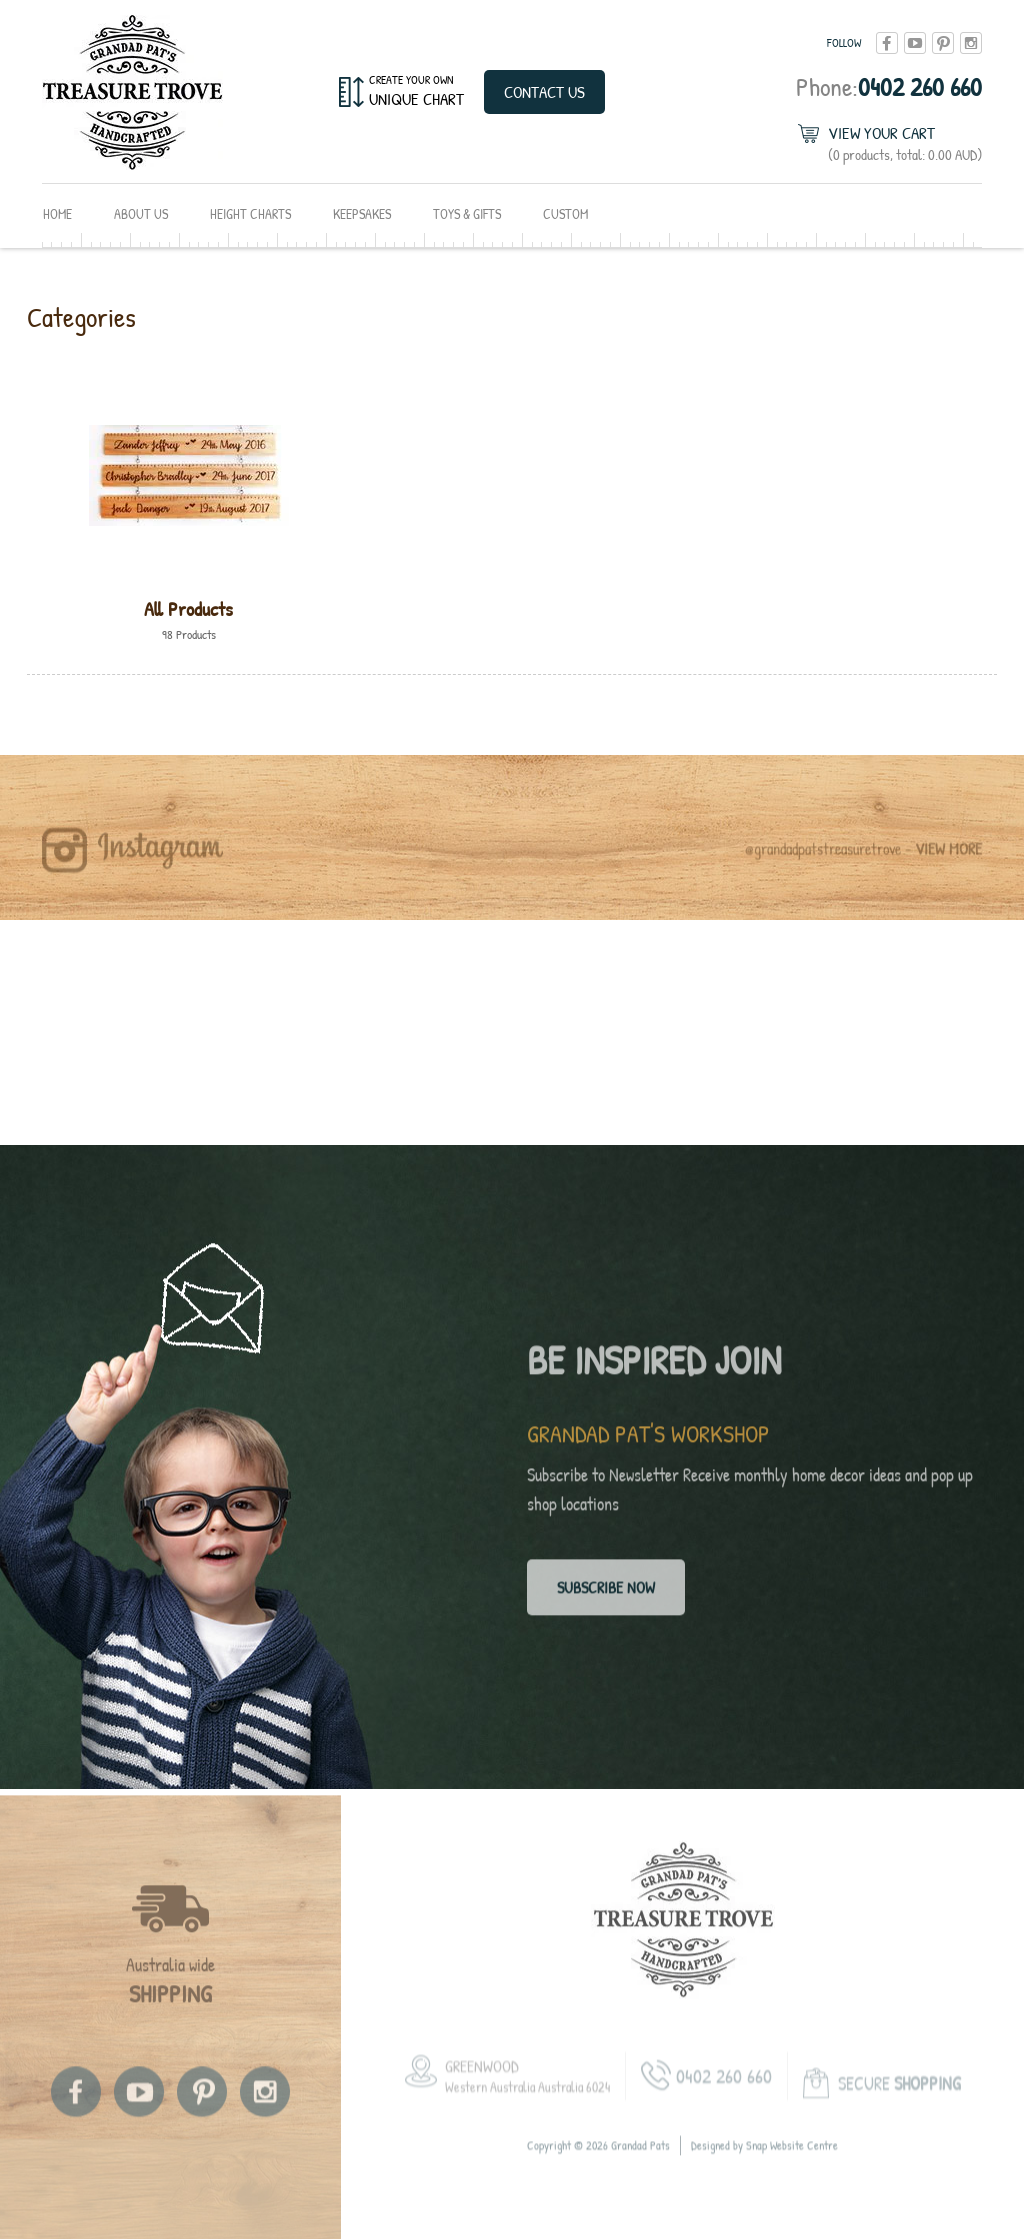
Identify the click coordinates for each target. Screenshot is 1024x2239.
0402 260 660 (889, 86)
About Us (141, 213)
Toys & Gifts (467, 213)
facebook (887, 43)
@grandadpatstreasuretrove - (863, 860)
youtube (915, 43)
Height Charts (250, 213)
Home (57, 213)
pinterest (943, 43)
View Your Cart (905, 143)
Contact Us (544, 91)
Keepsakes (362, 213)
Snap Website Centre (792, 2156)
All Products (188, 608)
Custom (565, 213)
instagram (971, 43)
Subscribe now (606, 1592)
